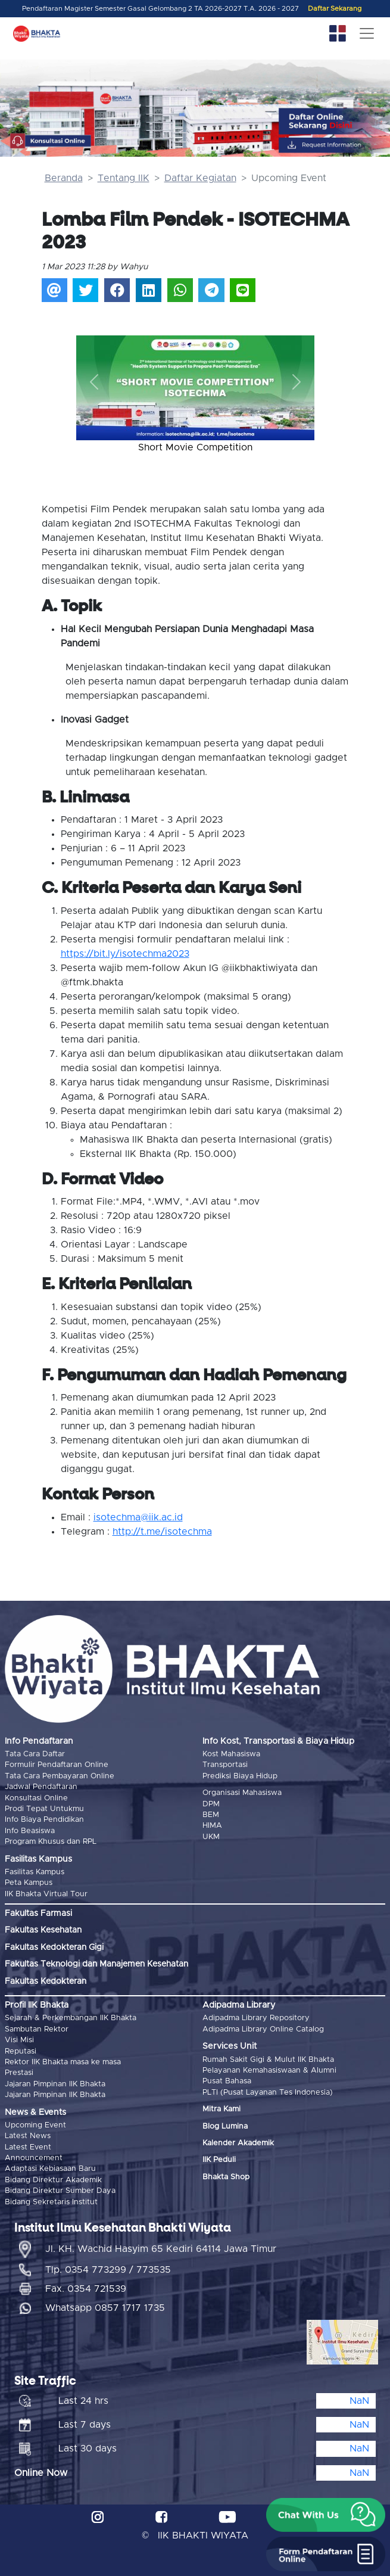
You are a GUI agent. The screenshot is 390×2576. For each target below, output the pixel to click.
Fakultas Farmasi (38, 1913)
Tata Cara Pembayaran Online (59, 1776)
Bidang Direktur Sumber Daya (60, 2191)
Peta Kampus (28, 1883)
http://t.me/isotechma (162, 1531)
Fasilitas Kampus (34, 1872)
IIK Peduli (219, 2160)
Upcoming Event (35, 2125)
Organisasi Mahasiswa (242, 1793)
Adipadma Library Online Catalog (263, 2029)
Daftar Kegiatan (200, 178)
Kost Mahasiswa (231, 1754)
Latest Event (28, 2147)
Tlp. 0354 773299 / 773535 (108, 2270)
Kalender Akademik (238, 2143)
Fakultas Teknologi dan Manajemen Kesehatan (96, 1964)
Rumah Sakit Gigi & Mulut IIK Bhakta (268, 2060)
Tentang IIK (123, 178)
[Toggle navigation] (367, 33)
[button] (94, 381)
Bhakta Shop (225, 2177)
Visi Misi (19, 2040)
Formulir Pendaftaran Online (56, 1765)
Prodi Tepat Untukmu (44, 1809)
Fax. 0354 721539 (85, 2289)
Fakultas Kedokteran (45, 1981)
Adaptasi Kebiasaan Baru (50, 2169)
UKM (211, 1837)
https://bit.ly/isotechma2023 (125, 954)
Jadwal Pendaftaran (41, 1787)
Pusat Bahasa (226, 2081)
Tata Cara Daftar (35, 1754)
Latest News (28, 2136)
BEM (210, 1815)
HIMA (212, 1826)
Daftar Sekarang (334, 8)
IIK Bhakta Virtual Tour (46, 1894)
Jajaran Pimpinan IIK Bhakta (55, 2084)
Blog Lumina (225, 2126)
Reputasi (20, 2051)
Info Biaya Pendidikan (44, 1820)
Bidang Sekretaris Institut (51, 2202)
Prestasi (19, 2073)
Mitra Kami (221, 2109)
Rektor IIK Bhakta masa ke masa (63, 2062)
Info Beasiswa (30, 1831)
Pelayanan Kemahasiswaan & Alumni (269, 2070)
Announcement (34, 2158)
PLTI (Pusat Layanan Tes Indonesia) (267, 2092)
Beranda (64, 178)
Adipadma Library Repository (256, 2018)
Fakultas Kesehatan (43, 1930)
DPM (211, 1804)
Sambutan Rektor (36, 2029)
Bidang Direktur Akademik (53, 2180)
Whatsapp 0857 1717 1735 (105, 2308)
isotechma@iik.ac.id (138, 1517)
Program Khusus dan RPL (50, 1842)
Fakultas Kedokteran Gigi (54, 1947)
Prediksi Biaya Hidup (239, 1776)
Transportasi (225, 1765)
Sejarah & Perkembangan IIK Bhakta (70, 2018)
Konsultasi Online (36, 1798)
